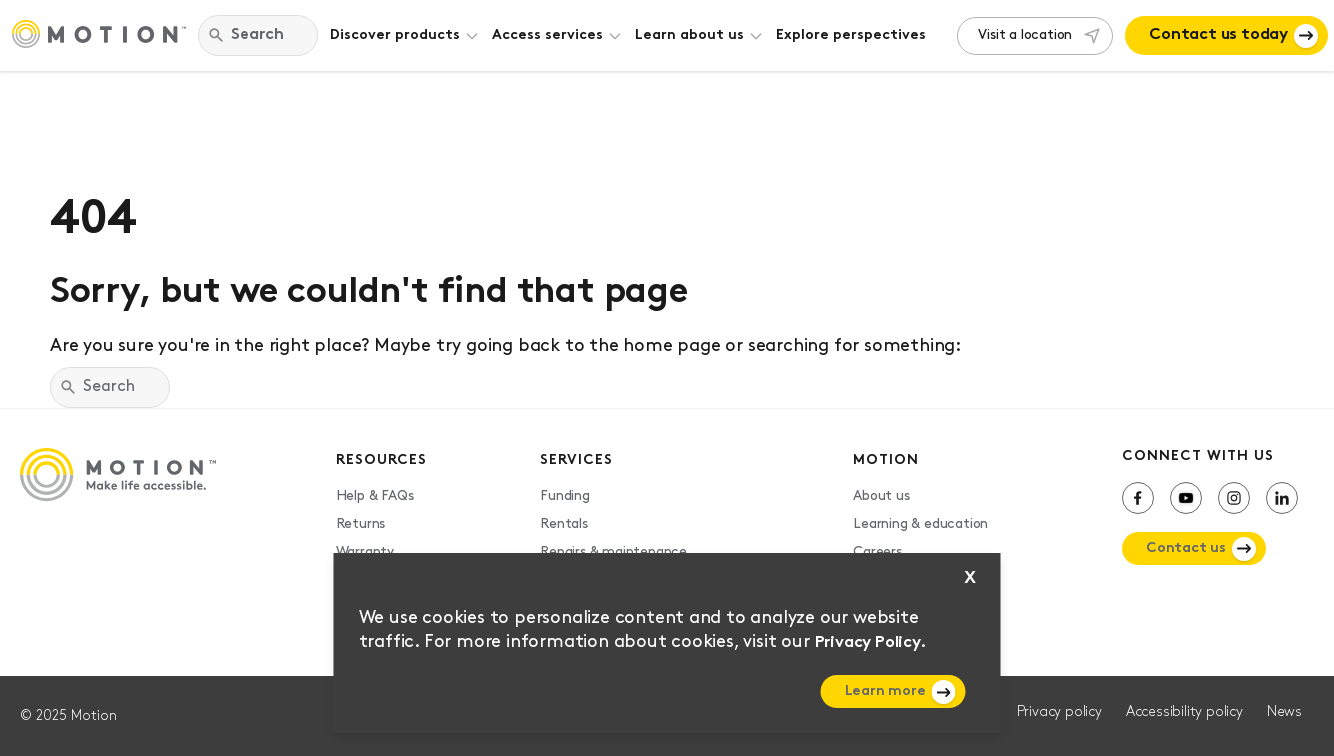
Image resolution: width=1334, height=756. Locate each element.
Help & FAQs (375, 496)
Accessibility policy (1184, 712)
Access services (547, 35)
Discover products (395, 35)
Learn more (885, 691)
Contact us (1186, 548)
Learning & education (920, 524)
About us (881, 496)
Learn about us (689, 35)
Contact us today (1218, 35)
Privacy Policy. (870, 643)
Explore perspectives (851, 35)
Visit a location (1025, 35)
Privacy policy (1059, 712)
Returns (361, 524)
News (1284, 712)
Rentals (564, 524)
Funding (565, 496)
